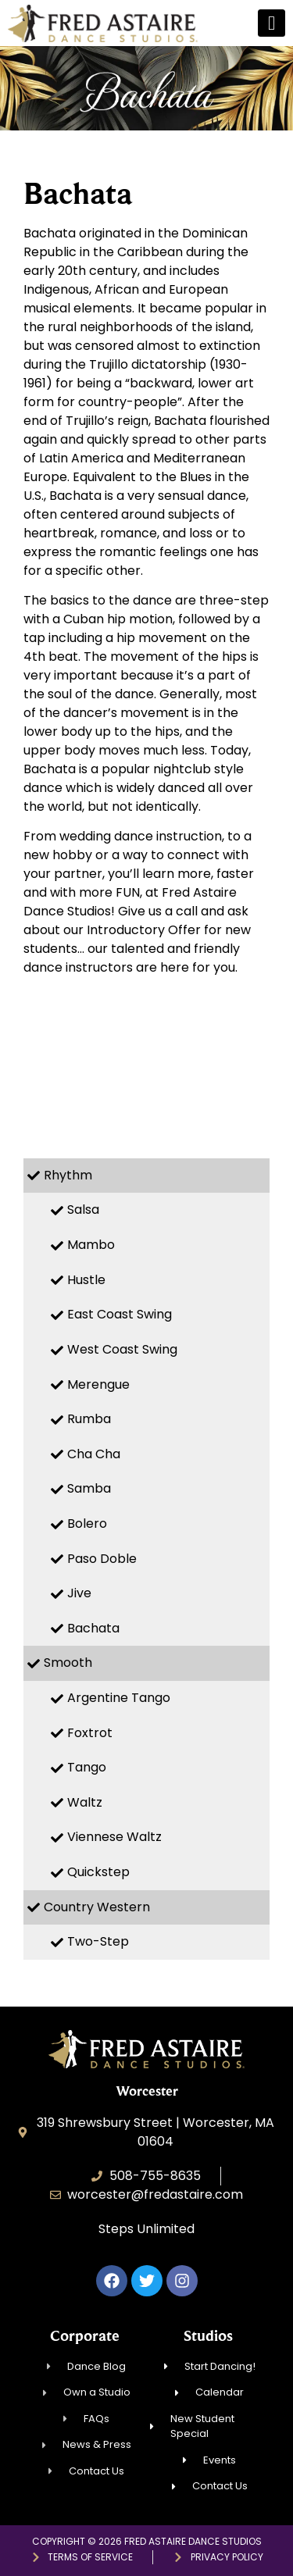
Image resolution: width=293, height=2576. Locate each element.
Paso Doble (102, 1559)
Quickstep (98, 1872)
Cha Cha (93, 1454)
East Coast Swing (119, 1314)
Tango (86, 1767)
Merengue (98, 1384)
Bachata (93, 1628)
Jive (79, 1593)
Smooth (68, 1663)
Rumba (89, 1419)
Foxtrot (90, 1733)
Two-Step (98, 1941)
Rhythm (68, 1175)
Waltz (84, 1802)
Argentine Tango (118, 1698)
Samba (89, 1488)
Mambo (91, 1245)
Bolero (87, 1523)
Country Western (97, 1907)
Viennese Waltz (114, 1837)
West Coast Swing (122, 1349)
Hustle (86, 1280)
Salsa (83, 1209)
